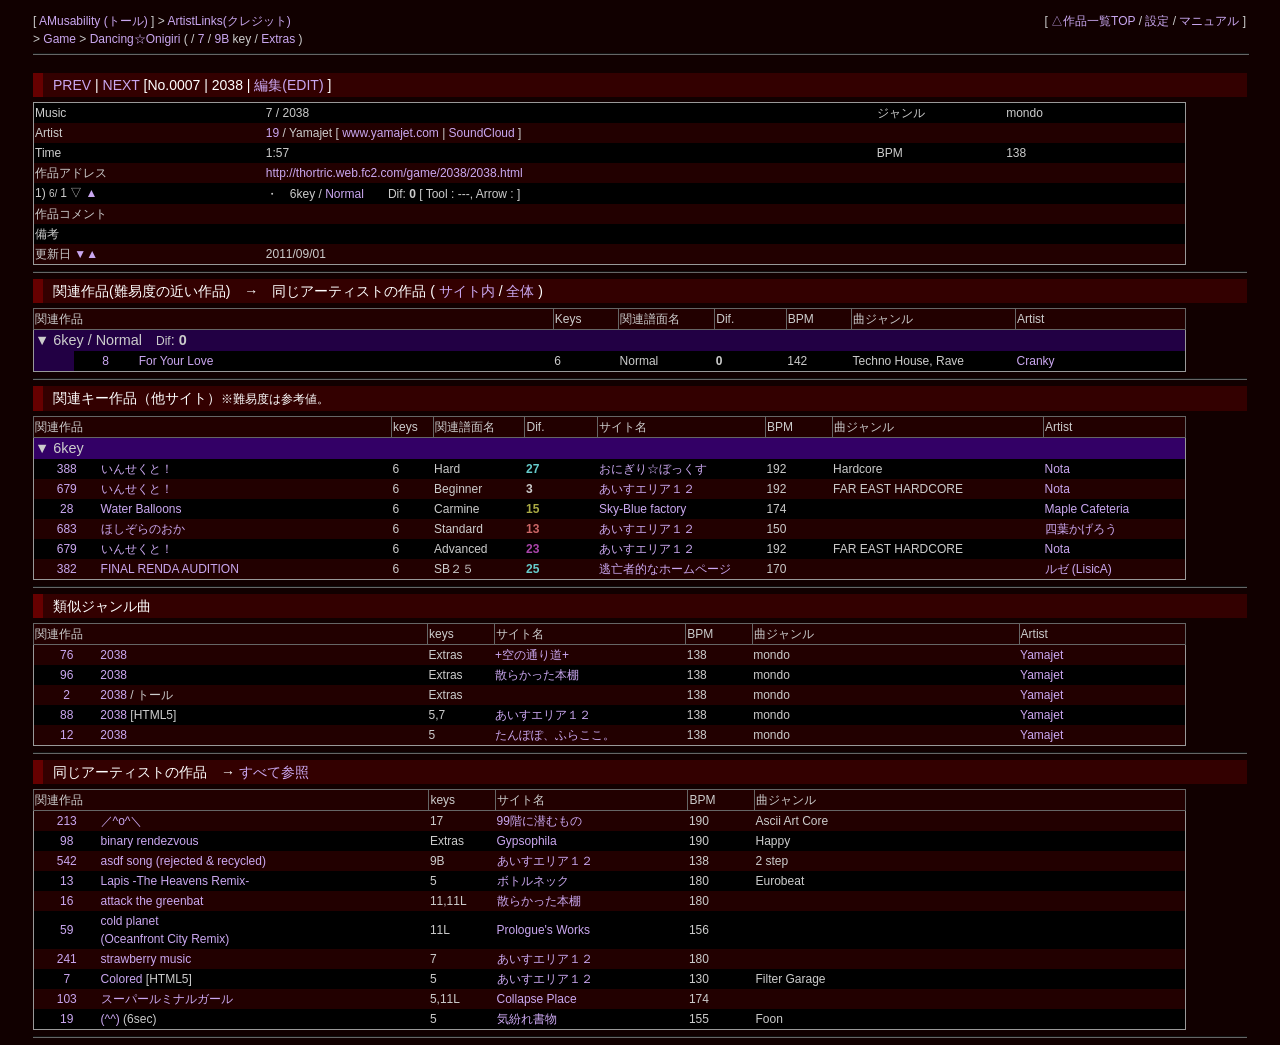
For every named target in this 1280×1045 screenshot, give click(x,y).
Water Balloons (141, 509)
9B (221, 39)
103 (67, 999)
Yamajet (1041, 655)
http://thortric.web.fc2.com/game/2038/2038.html (394, 173)
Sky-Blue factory (642, 509)
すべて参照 (274, 772)
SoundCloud (481, 133)
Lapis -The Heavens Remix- (175, 881)
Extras (278, 39)
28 (66, 509)
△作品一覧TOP (1093, 21)
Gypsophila (527, 841)
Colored (122, 979)
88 (66, 715)
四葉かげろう (1081, 529)
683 (67, 529)
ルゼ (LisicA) (1078, 569)
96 (66, 675)
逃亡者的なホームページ (665, 569)
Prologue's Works (543, 930)
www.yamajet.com (392, 133)
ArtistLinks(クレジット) (228, 21)
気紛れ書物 (527, 1019)
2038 (113, 655)
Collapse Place (537, 999)
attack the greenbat (152, 901)
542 (67, 861)
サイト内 (467, 291)
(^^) (110, 1019)
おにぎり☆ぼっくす (653, 469)
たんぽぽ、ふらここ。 (555, 735)
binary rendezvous (150, 841)
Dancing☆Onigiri (137, 39)
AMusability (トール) (95, 21)
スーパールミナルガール (167, 999)
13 (66, 881)
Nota (1057, 469)
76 (66, 655)
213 (67, 821)
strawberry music (146, 959)
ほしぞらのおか (143, 529)
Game (61, 39)
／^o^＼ (122, 821)
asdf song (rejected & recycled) (183, 861)
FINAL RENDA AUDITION (170, 569)
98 (66, 841)
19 (272, 133)
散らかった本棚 (537, 675)
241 (67, 959)
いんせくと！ (137, 469)
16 (66, 901)
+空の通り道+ (532, 655)
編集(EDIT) (288, 85)
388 (67, 469)
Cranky (1036, 361)
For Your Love (176, 361)
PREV (72, 85)
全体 (520, 291)
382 (67, 569)
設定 (1157, 21)
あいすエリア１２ (647, 489)
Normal (344, 194)
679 (67, 489)
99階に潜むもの (539, 821)
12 (66, 735)
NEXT (121, 85)
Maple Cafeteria (1087, 509)
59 (66, 930)
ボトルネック (533, 881)
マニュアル (1209, 21)
